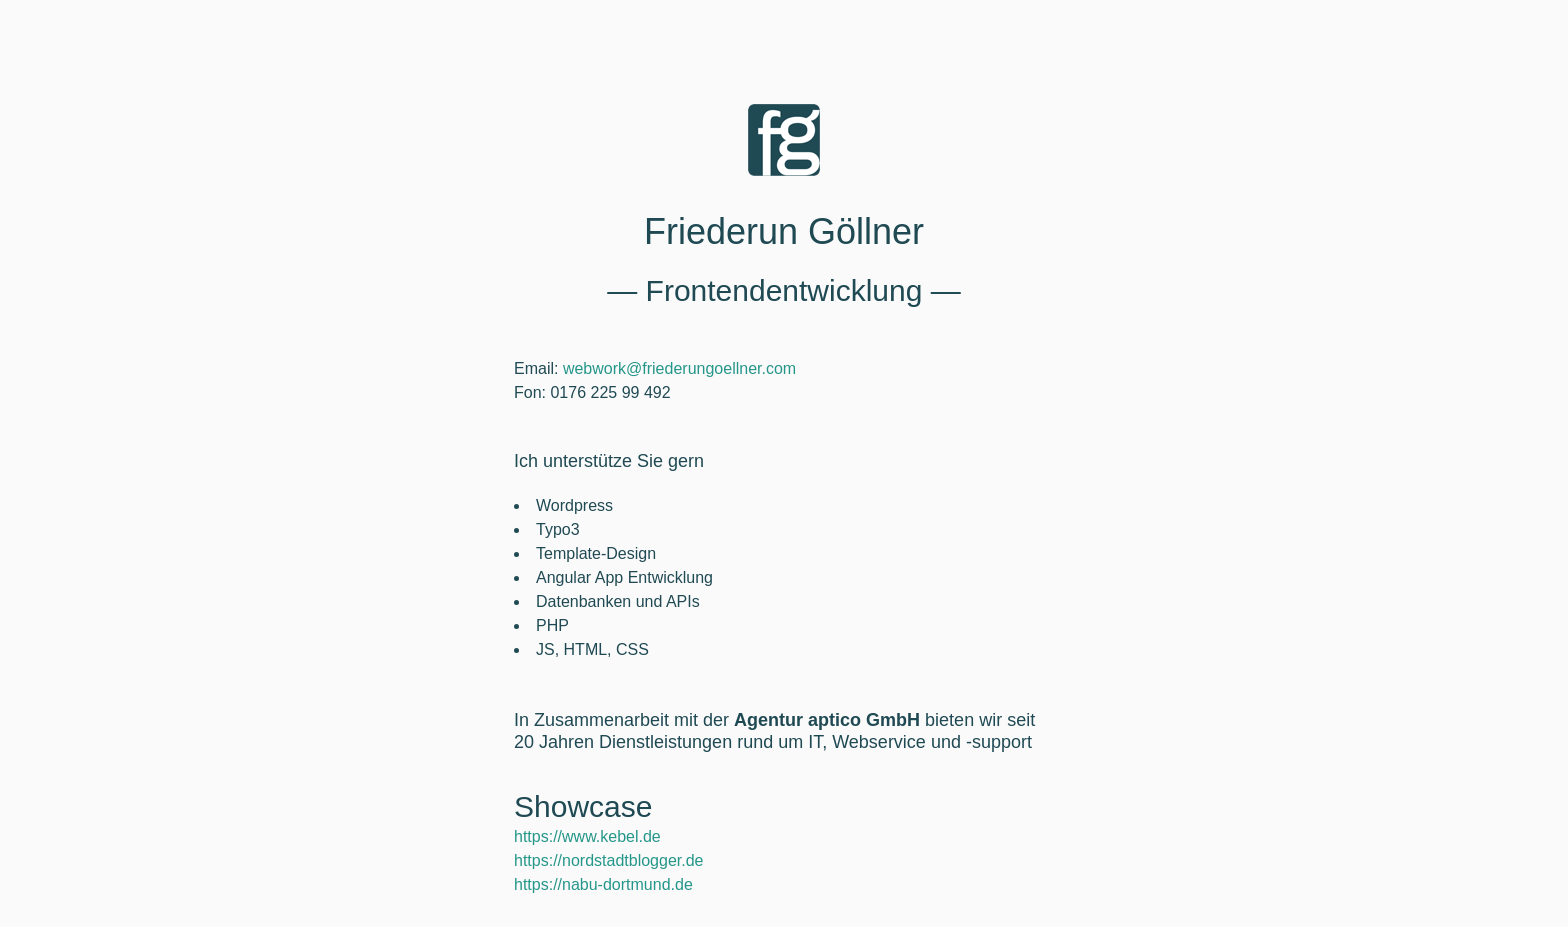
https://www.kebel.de (587, 836)
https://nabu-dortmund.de (603, 884)
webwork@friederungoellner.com (679, 368)
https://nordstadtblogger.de (608, 860)
